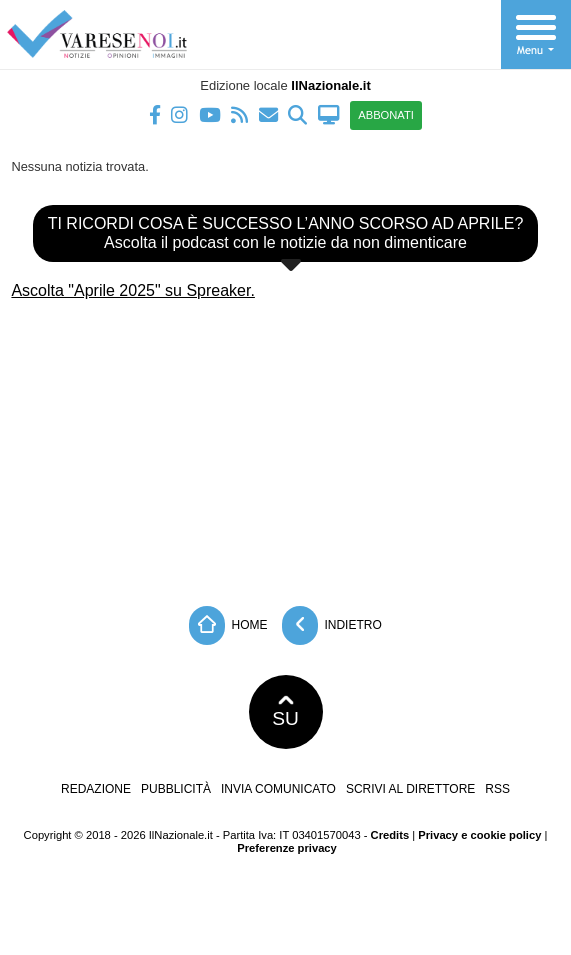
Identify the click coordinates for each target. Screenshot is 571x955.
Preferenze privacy (287, 848)
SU (285, 712)
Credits (390, 835)
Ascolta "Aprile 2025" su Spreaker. (133, 290)
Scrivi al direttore (410, 789)
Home (228, 625)
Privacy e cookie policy (479, 835)
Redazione (96, 789)
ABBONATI (386, 115)
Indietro (332, 625)
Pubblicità (176, 789)
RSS (497, 789)
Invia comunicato (278, 789)
